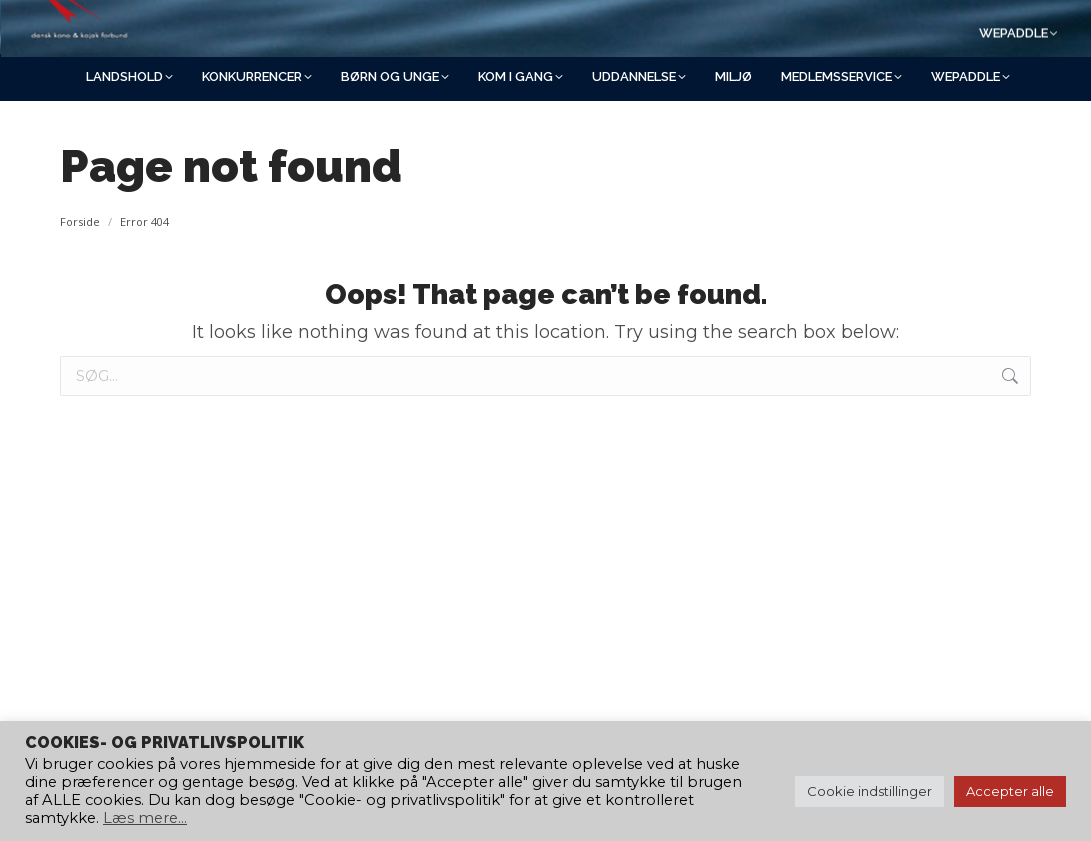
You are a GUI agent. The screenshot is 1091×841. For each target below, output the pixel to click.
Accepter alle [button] (1010, 791)
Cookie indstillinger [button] (869, 791)
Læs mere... (145, 818)
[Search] (861, 27)
